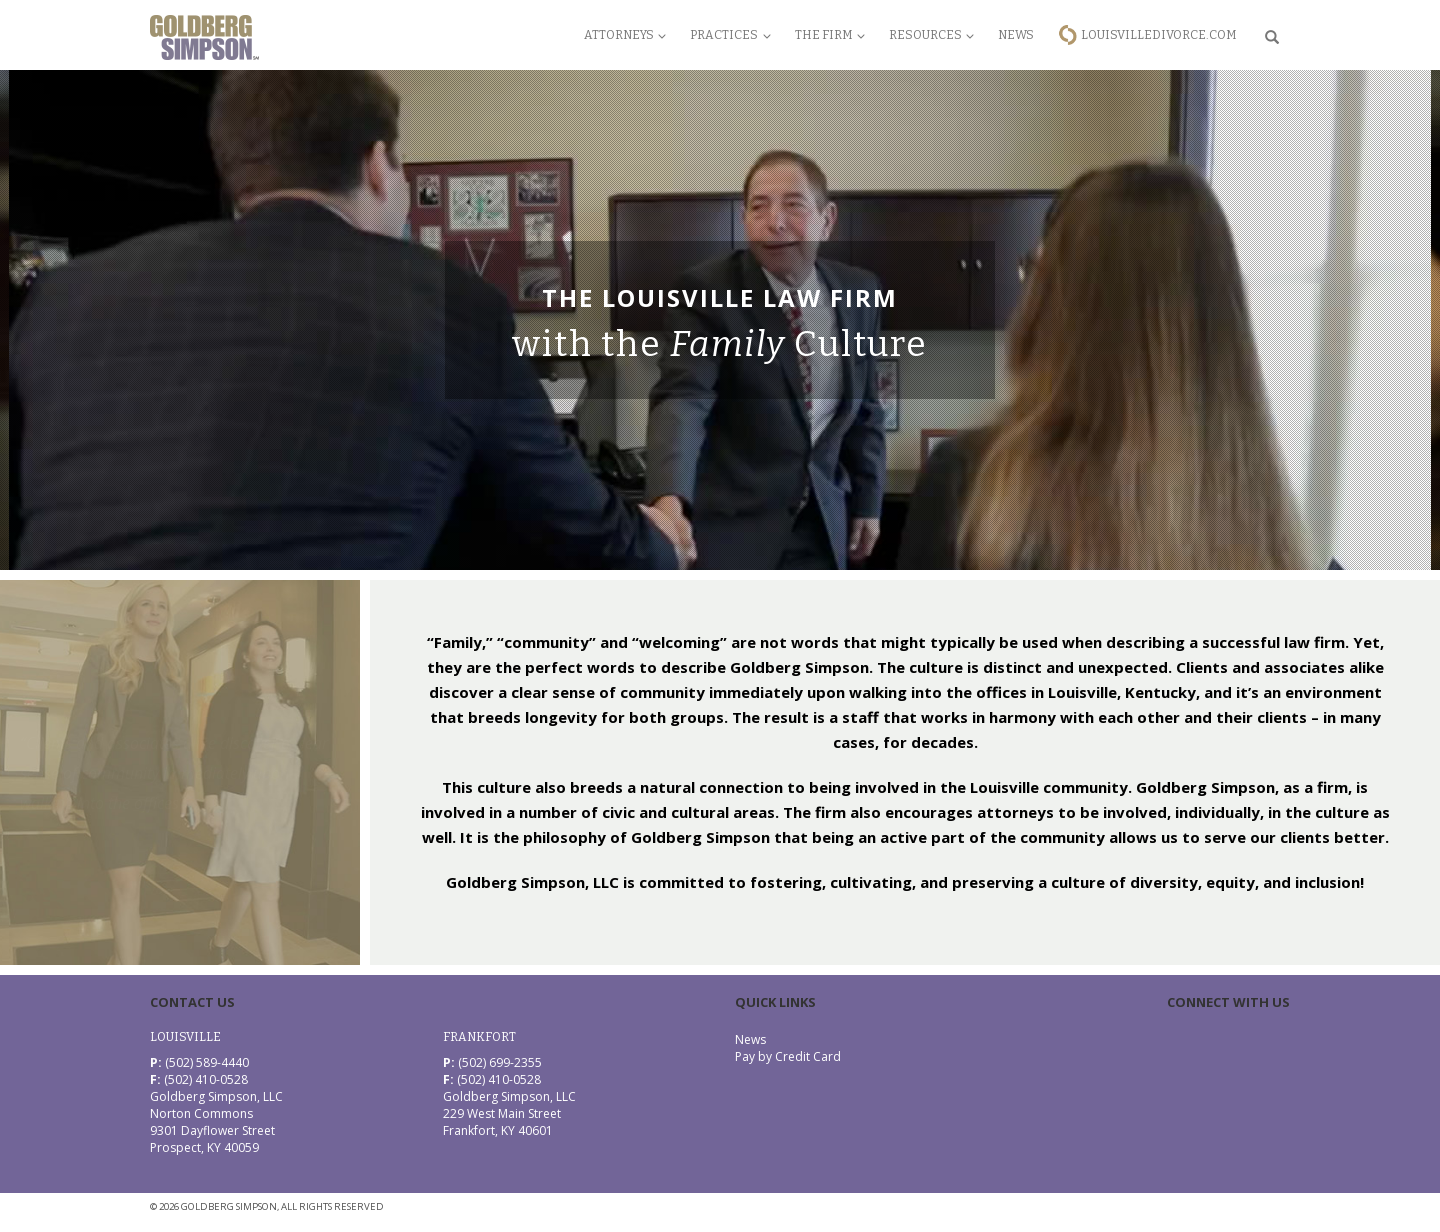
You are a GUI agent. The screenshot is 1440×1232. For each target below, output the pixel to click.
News (1016, 35)
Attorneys (625, 35)
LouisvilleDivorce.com (1159, 35)
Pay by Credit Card (788, 1056)
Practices (730, 35)
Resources (931, 35)
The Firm (830, 35)
